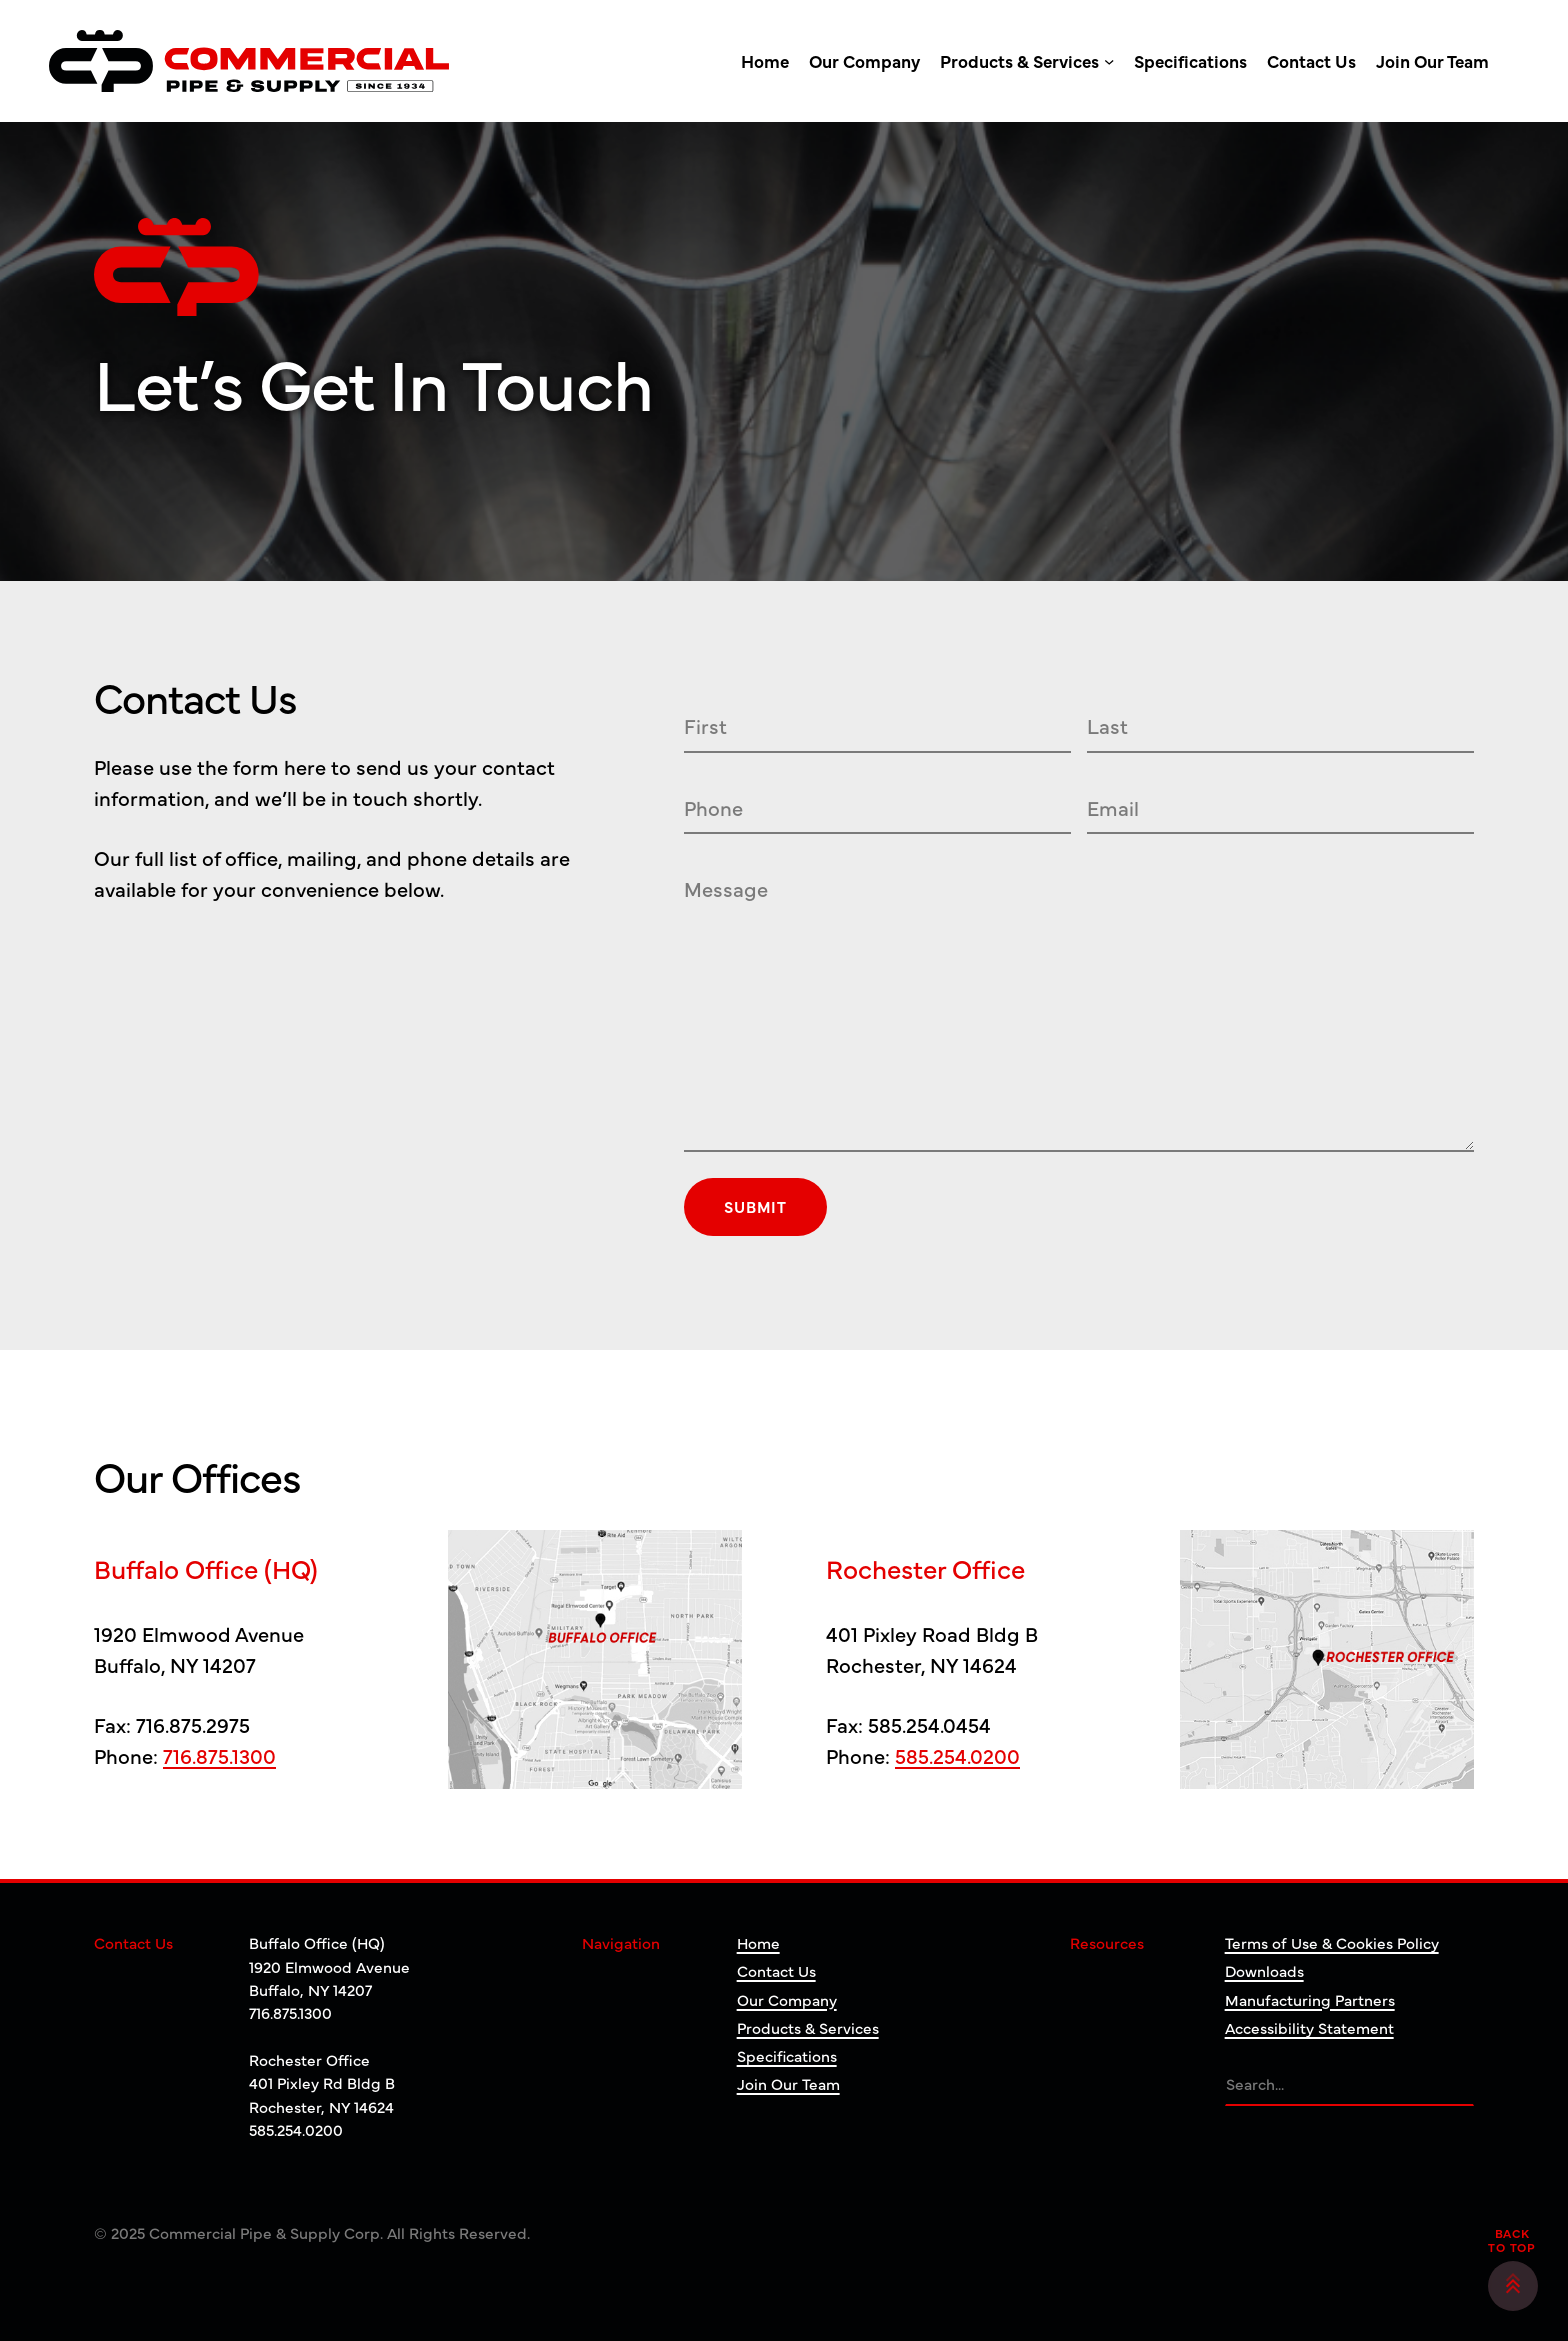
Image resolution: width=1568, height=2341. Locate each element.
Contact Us (776, 1970)
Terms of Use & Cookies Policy (1332, 1942)
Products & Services (808, 2027)
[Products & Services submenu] (1109, 61)
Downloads (1264, 1970)
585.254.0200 (957, 1755)
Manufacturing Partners (1310, 1999)
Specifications (787, 2055)
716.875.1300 (219, 1755)
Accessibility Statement (1309, 2027)
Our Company (787, 1999)
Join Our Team (788, 2083)
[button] (1513, 2286)
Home (758, 1942)
